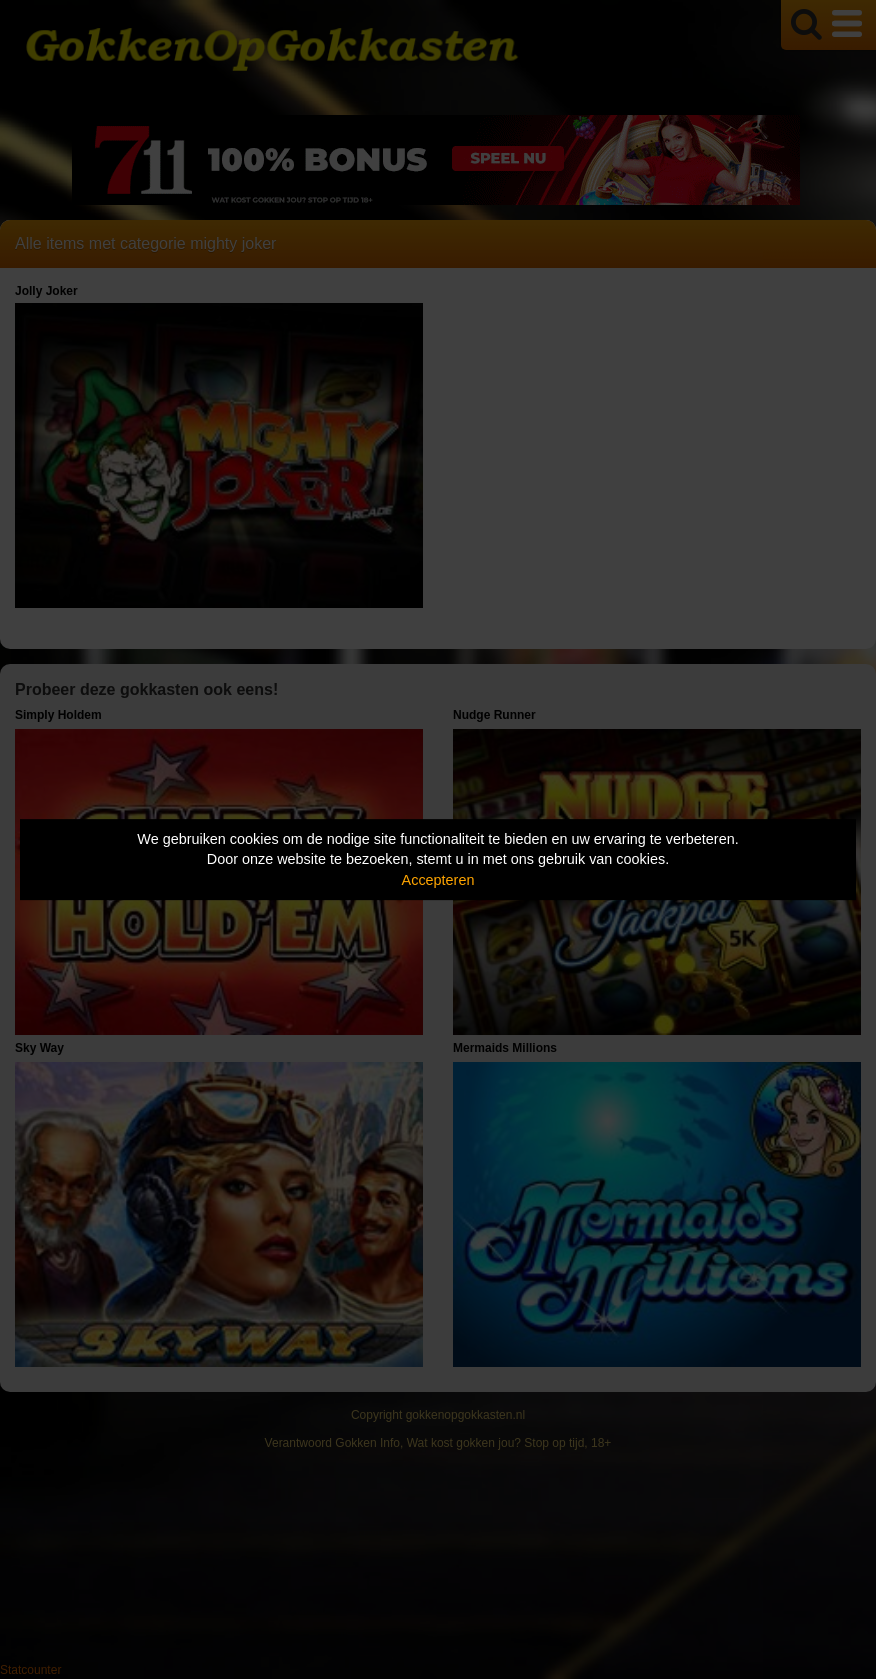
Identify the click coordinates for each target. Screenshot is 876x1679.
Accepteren (438, 880)
